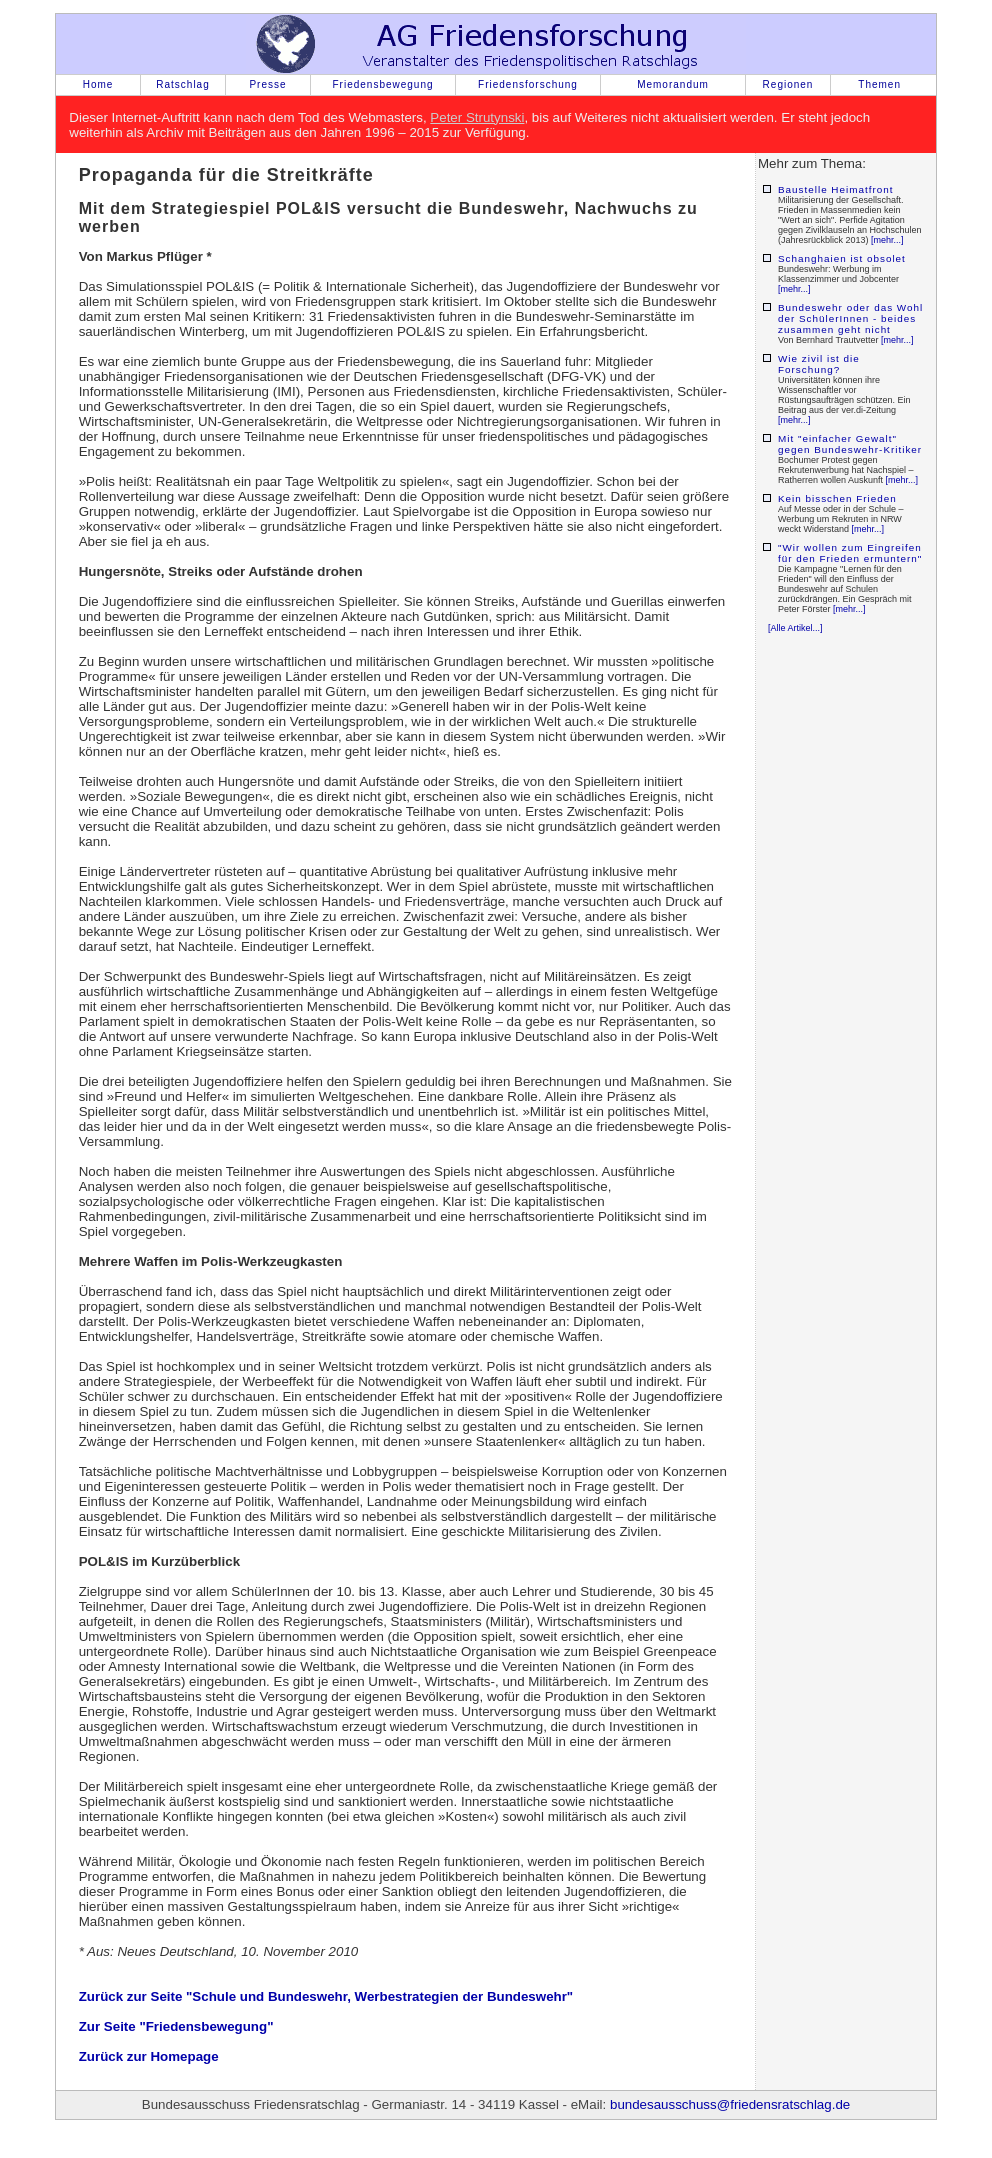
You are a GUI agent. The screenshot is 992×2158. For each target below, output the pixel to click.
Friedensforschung (528, 84)
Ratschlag (182, 84)
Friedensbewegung (382, 84)
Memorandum (673, 84)
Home (98, 84)
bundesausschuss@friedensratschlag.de (730, 2104)
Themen (879, 84)
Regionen (788, 84)
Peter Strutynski (477, 117)
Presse (267, 84)
